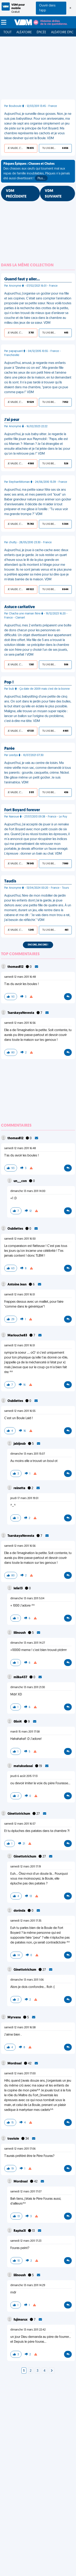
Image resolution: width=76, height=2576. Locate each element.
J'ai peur (11, 420)
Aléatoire (24, 32)
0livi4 (18, 1721)
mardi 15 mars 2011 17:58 (25, 1731)
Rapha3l (20, 2231)
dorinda (20, 1910)
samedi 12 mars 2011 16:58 (20, 2027)
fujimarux (21, 2319)
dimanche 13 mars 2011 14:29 (27, 2285)
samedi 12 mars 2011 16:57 (19, 1823)
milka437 (21, 1677)
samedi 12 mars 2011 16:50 (20, 1238)
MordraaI (14, 2063)
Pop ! (9, 682)
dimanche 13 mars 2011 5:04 (27, 1598)
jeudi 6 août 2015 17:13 (23, 1776)
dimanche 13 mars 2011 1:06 (27, 1979)
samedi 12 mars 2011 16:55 (19, 1411)
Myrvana (14, 2017)
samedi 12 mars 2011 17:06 (20, 2148)
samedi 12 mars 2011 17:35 (25, 1920)
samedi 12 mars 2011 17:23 (25, 2241)
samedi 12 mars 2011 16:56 (20, 1023)
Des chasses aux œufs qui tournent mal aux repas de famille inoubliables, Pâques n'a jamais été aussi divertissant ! (36, 171)
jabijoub (20, 1444)
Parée (9, 749)
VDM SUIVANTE (53, 194)
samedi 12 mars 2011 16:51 (19, 1294)
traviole (13, 2138)
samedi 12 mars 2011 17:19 (25, 1866)
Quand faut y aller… (22, 279)
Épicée (41, 32)
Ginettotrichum (19, 1814)
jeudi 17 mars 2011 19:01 (24, 1498)
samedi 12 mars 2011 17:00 (20, 2073)
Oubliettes (15, 1228)
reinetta (20, 1488)
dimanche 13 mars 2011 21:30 (27, 1687)
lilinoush (20, 1633)
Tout (7, 32)
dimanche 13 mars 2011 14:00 (27, 1191)
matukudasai (23, 1766)
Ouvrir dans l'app (47, 8)
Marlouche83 (17, 1335)
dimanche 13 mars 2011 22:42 (28, 2329)
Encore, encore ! (38, 945)
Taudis (10, 881)
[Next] (51, 2370)
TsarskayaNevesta (21, 1013)
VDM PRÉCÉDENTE (16, 194)
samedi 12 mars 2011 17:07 (26, 2191)
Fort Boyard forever (22, 810)
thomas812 (15, 967)
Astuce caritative (19, 607)
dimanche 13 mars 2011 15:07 (27, 1453)
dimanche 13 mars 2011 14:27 (27, 1643)
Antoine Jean (17, 1284)
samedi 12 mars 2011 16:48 (20, 977)
